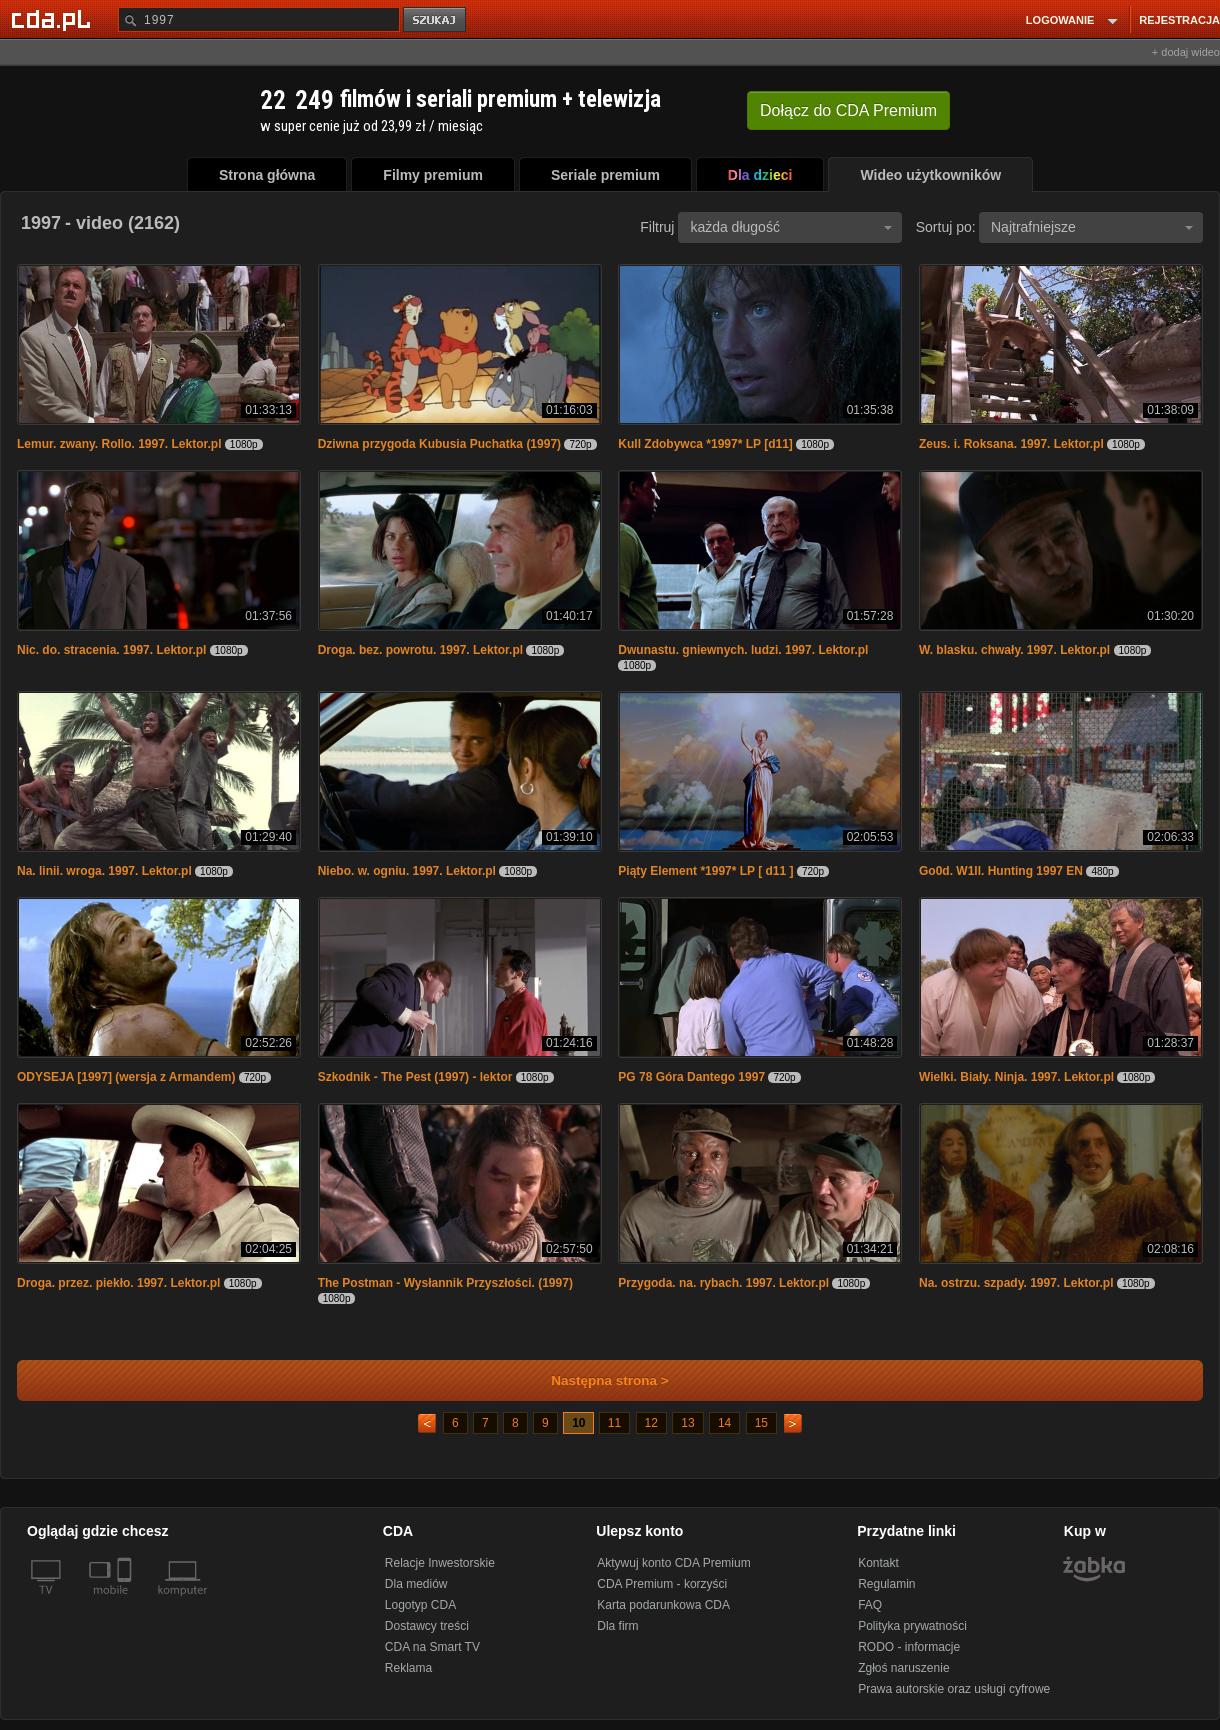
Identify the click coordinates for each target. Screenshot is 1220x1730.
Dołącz (848, 110)
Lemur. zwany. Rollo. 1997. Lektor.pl (119, 444)
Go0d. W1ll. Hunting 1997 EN (1001, 871)
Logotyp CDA (420, 1605)
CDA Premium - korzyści (662, 1584)
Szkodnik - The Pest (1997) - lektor (415, 1077)
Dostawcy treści (427, 1626)
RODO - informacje (909, 1647)
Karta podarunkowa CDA (663, 1605)
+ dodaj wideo (1186, 52)
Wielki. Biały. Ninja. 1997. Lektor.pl (1016, 1077)
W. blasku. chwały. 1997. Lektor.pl (1014, 650)
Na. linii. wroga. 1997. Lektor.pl (104, 871)
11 (614, 1423)
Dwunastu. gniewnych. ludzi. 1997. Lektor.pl (743, 650)
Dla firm (617, 1626)
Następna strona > (596, 1380)
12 (651, 1423)
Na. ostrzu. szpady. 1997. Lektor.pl (1016, 1283)
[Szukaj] (259, 19)
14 (724, 1423)
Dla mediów (416, 1584)
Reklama (408, 1668)
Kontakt (878, 1563)
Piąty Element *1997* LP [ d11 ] (705, 871)
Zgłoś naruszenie (903, 1668)
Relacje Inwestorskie (440, 1563)
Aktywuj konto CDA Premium (673, 1563)
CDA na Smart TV (432, 1647)
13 (687, 1423)
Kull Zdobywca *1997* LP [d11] (705, 444)
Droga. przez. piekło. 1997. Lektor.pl (118, 1283)
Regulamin (886, 1584)
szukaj (436, 20)
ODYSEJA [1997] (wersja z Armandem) (126, 1077)
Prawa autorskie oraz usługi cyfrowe (954, 1689)
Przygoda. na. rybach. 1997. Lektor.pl (723, 1283)
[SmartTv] (126, 1602)
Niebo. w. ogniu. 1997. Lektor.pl (407, 871)
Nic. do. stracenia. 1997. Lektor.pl (111, 650)
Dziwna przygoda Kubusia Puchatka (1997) (439, 444)
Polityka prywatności (912, 1626)
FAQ (870, 1605)
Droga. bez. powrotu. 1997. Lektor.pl (420, 650)
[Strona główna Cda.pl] (54, 19)
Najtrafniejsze (1092, 227)
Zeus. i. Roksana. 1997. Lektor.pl (1011, 444)
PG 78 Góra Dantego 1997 (691, 1077)
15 (761, 1423)
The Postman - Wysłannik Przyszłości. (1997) (445, 1283)
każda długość (791, 227)
